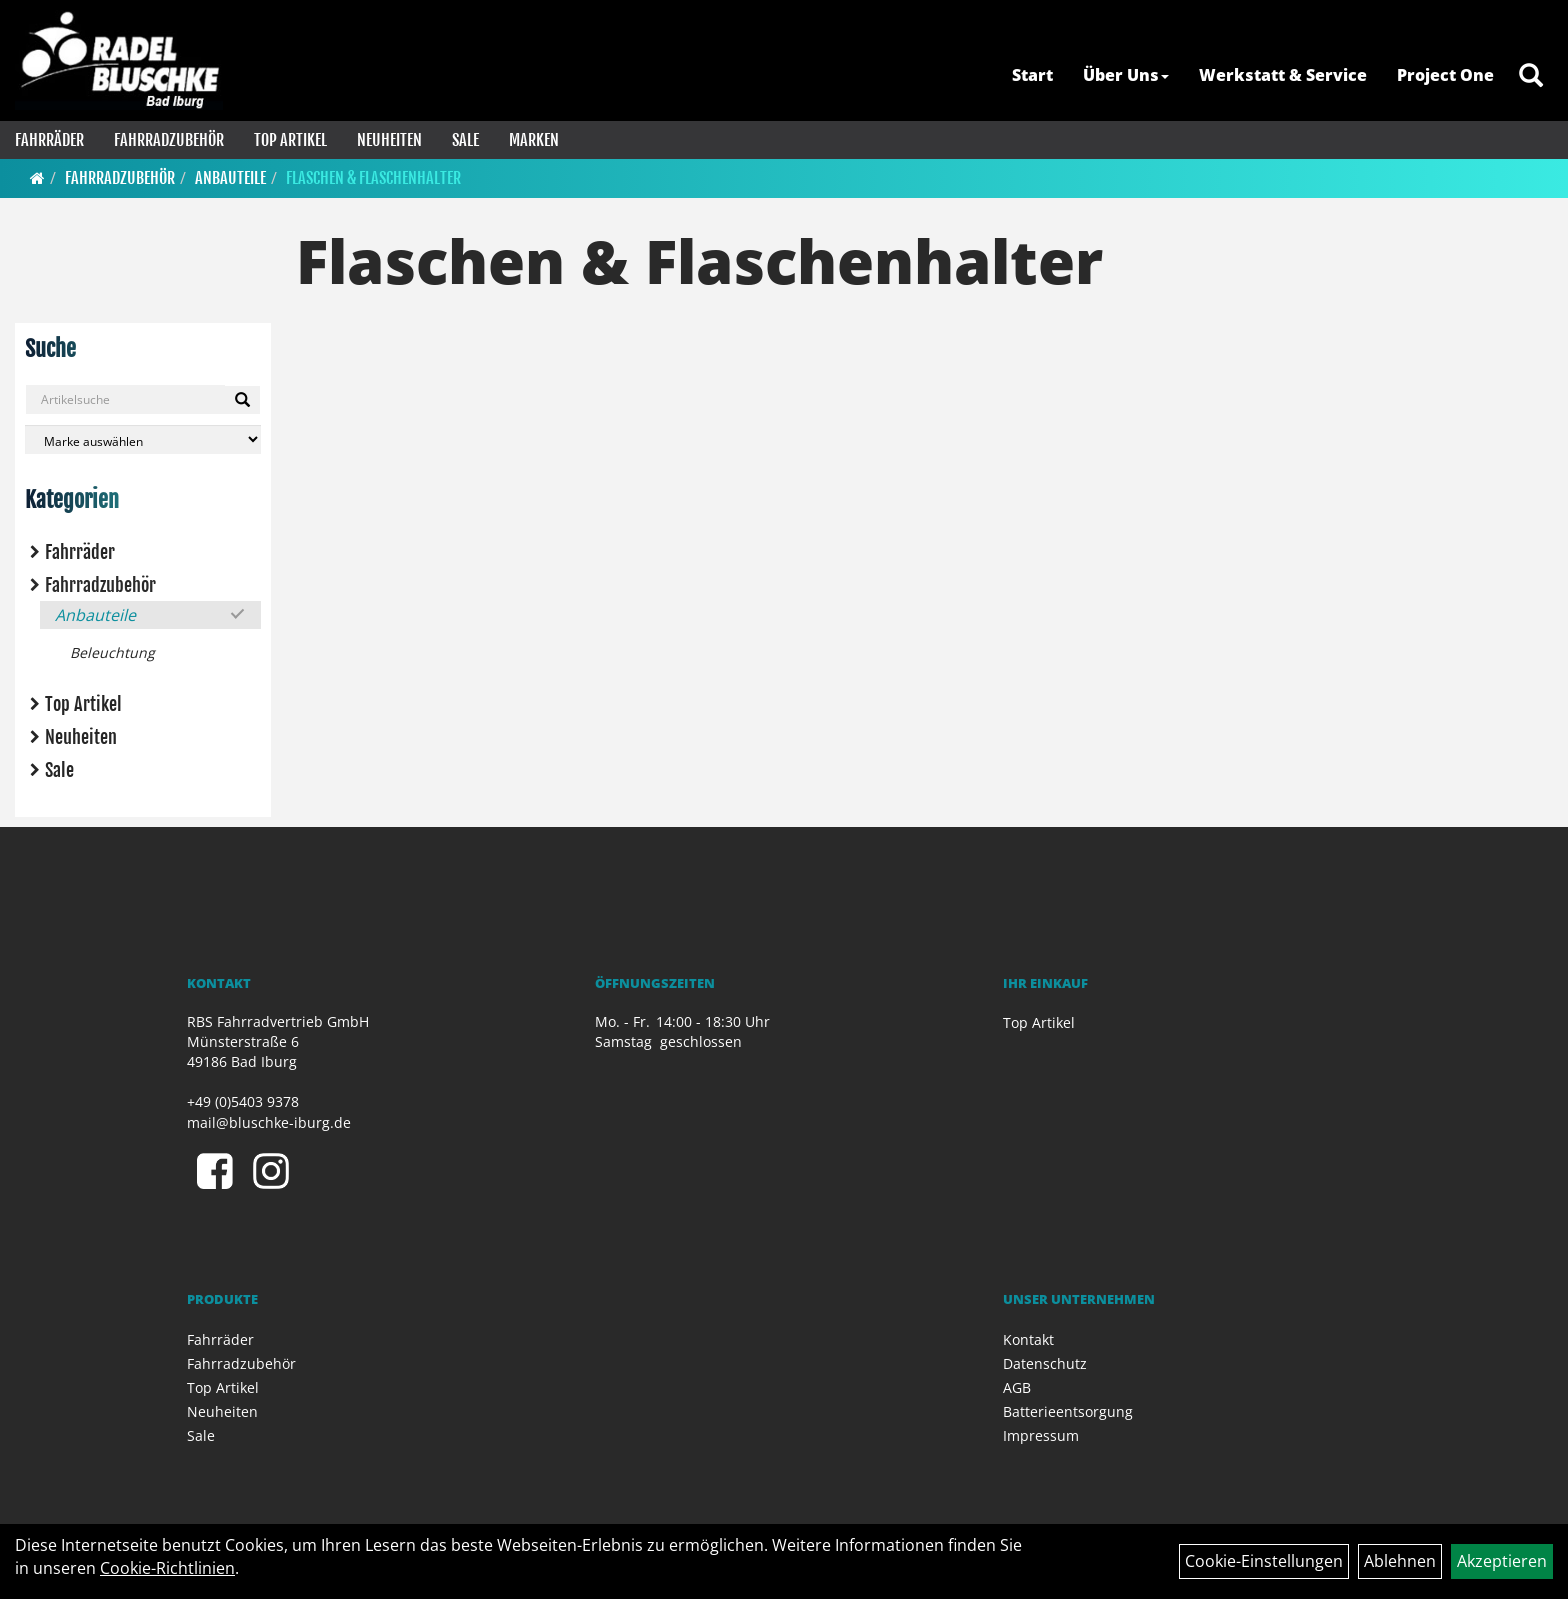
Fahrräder (49, 140)
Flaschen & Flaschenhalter (373, 178)
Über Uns (1126, 75)
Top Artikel (290, 140)
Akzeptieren (1502, 1561)
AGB (1017, 1387)
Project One (1445, 75)
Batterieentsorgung (1068, 1411)
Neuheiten (389, 140)
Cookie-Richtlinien (167, 1568)
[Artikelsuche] (1531, 76)
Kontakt (1028, 1339)
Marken (534, 140)
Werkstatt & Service (1283, 75)
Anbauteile (230, 178)
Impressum (1041, 1435)
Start (1032, 75)
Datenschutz (1045, 1363)
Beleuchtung (112, 652)
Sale (465, 140)
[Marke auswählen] (143, 439)
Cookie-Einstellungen (1264, 1561)
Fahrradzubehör (169, 140)
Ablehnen (1400, 1561)
